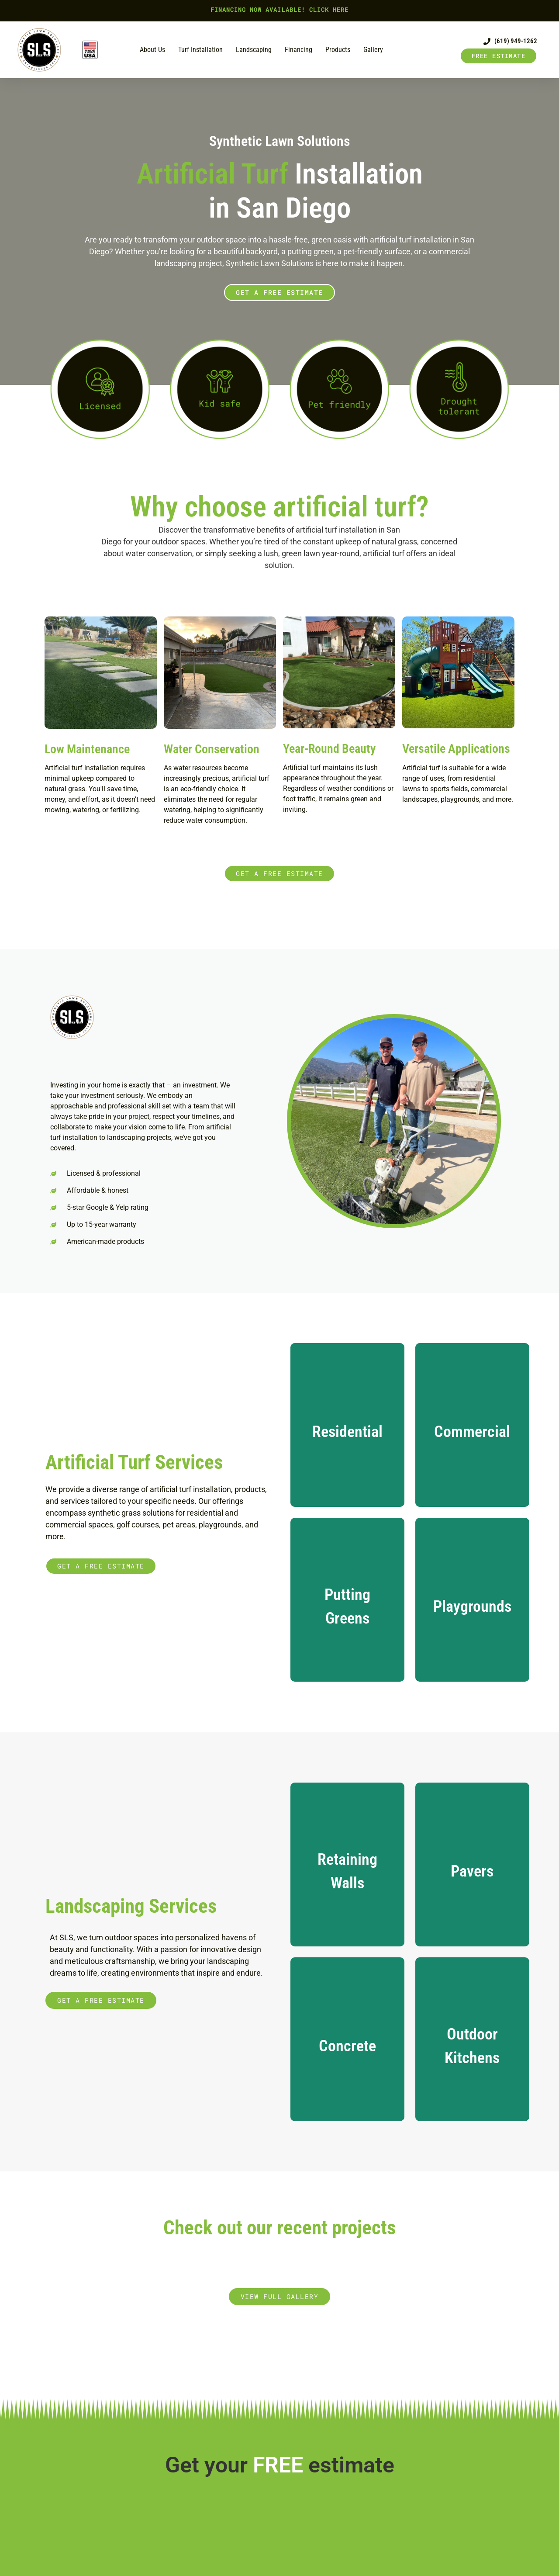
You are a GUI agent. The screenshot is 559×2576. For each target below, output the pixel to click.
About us (152, 50)
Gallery (373, 50)
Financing (298, 50)
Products (337, 50)
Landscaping (254, 50)
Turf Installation (200, 50)
